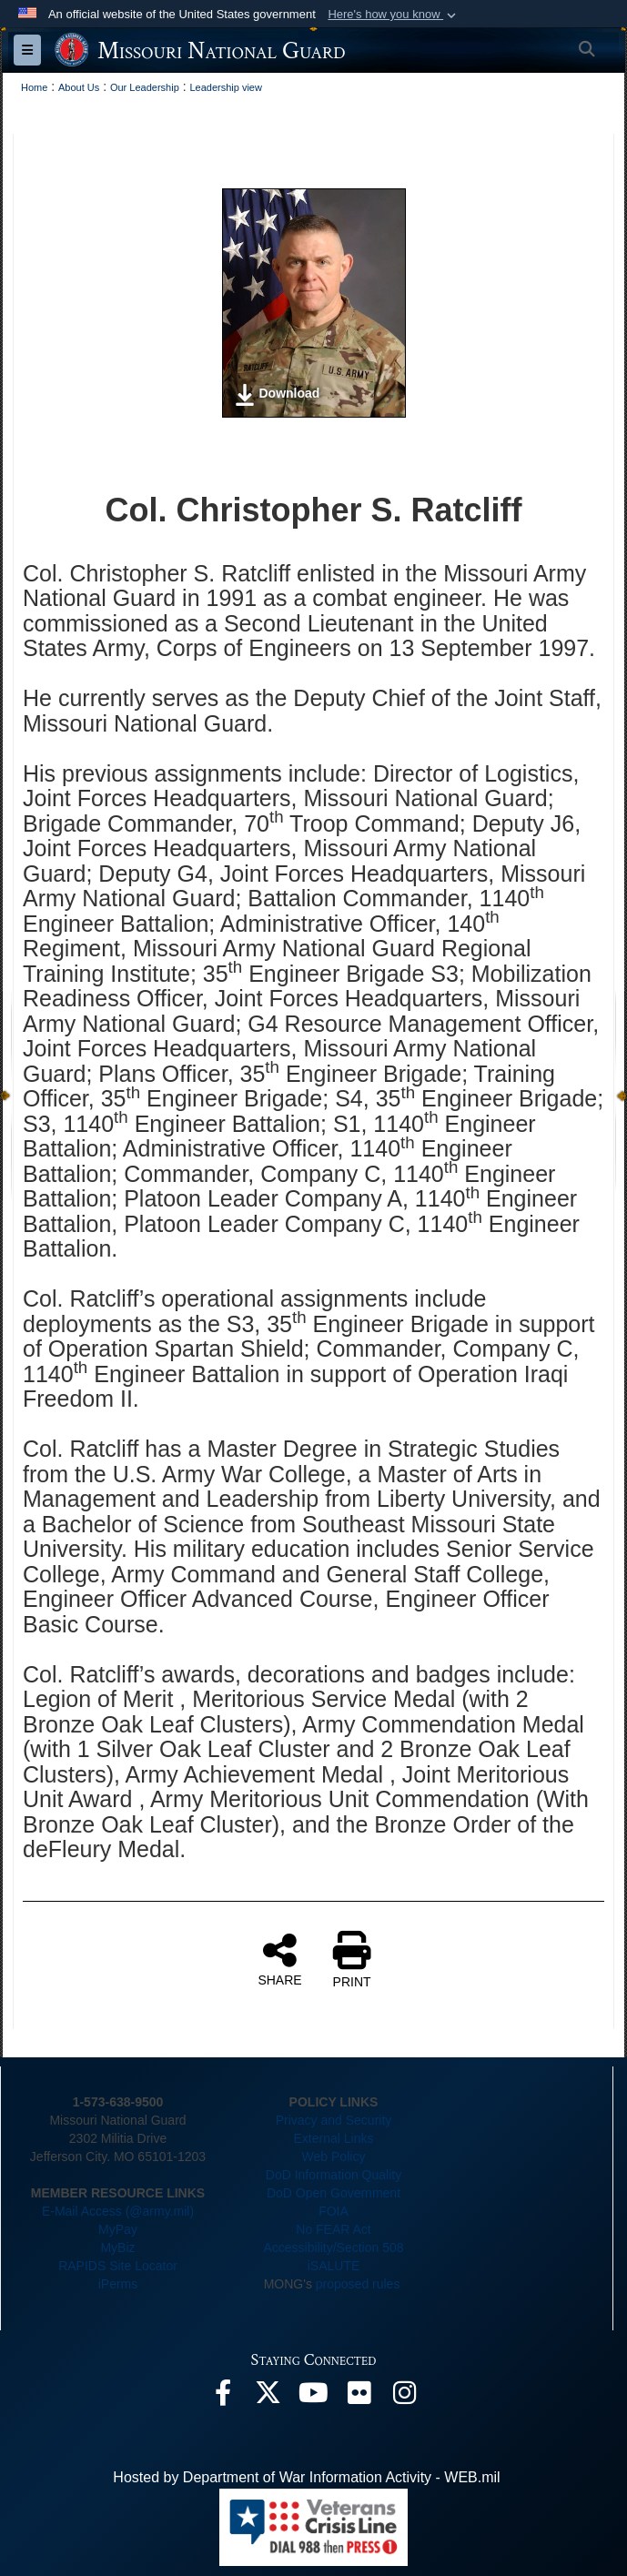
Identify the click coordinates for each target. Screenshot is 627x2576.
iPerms (118, 2284)
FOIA (334, 2211)
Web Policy (334, 2156)
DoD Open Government (333, 2193)
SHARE (279, 1959)
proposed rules (358, 2284)
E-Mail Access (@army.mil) (118, 2211)
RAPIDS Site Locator (117, 2265)
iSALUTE (334, 2265)
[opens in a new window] (223, 2397)
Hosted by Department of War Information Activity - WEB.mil (306, 2477)
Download (277, 395)
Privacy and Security (334, 2120)
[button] (394, 14)
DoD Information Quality (333, 2174)
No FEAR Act (333, 2229)
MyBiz (117, 2247)
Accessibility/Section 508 (333, 2247)
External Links (334, 2138)
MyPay (117, 2229)
